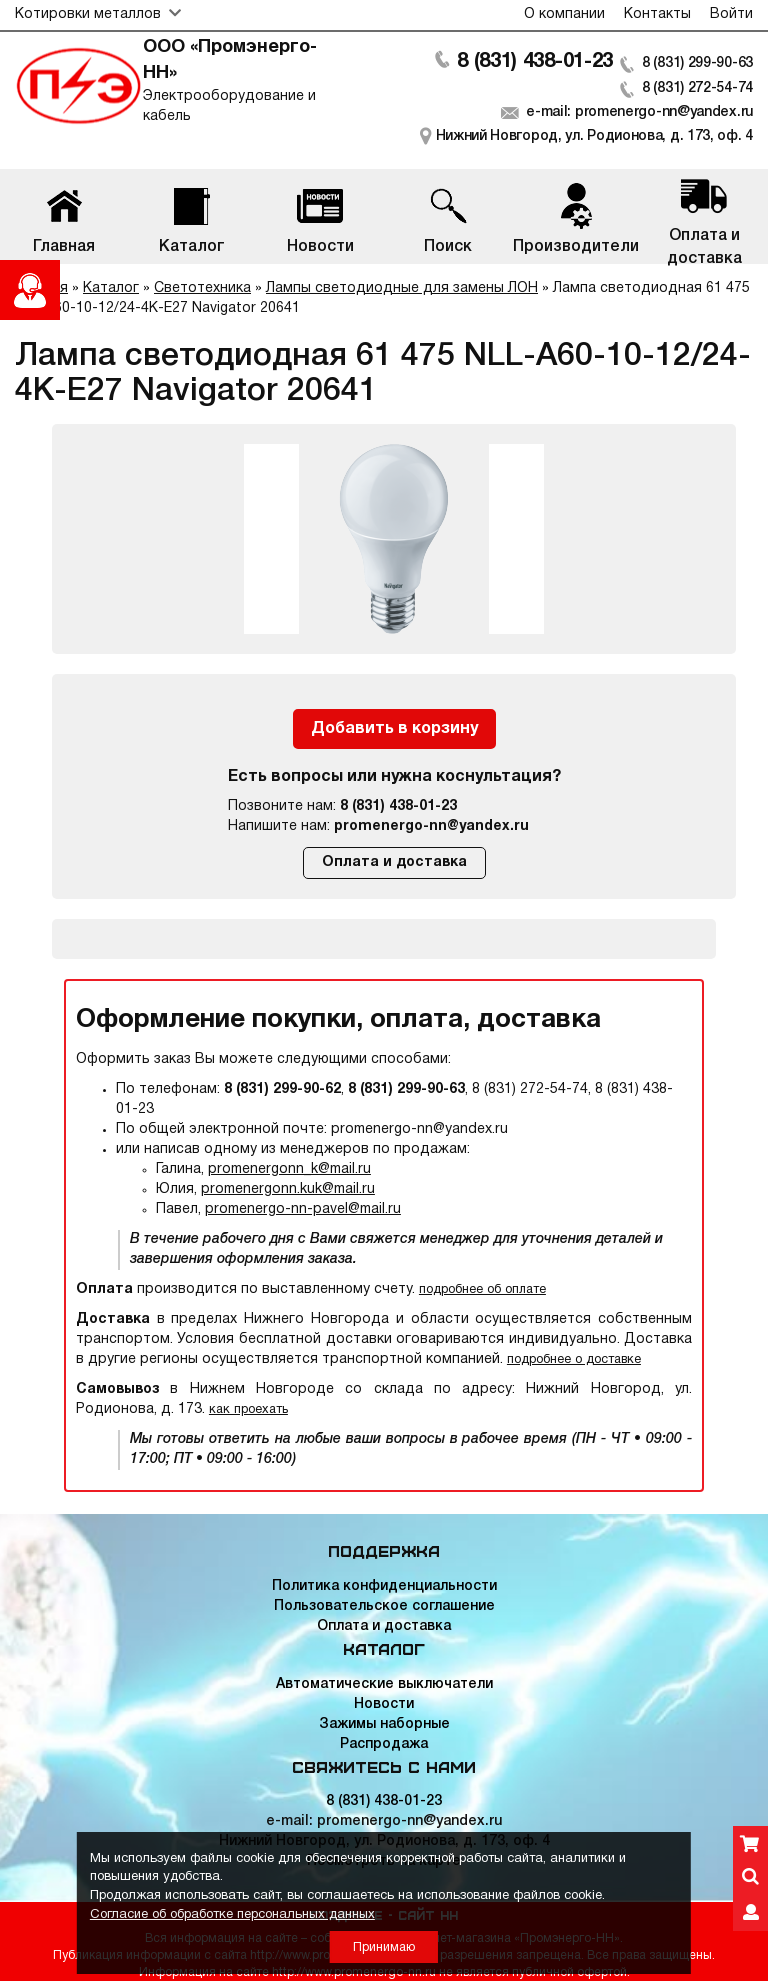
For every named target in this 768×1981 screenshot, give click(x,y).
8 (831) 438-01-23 (535, 62)
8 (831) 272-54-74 (697, 88)
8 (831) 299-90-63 (697, 63)
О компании (564, 14)
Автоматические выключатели (384, 1684)
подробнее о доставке (574, 1359)
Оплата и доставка (394, 862)
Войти (731, 14)
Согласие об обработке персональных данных (232, 1915)
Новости (384, 1704)
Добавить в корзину (394, 729)
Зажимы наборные (384, 1724)
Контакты (657, 14)
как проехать (248, 1409)
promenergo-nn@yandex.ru (431, 826)
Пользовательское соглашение (384, 1606)
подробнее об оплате (482, 1289)
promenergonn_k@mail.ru (289, 1169)
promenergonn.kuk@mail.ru (288, 1189)
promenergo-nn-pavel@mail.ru (303, 1209)
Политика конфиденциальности (384, 1586)
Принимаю (384, 1947)
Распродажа (384, 1744)
